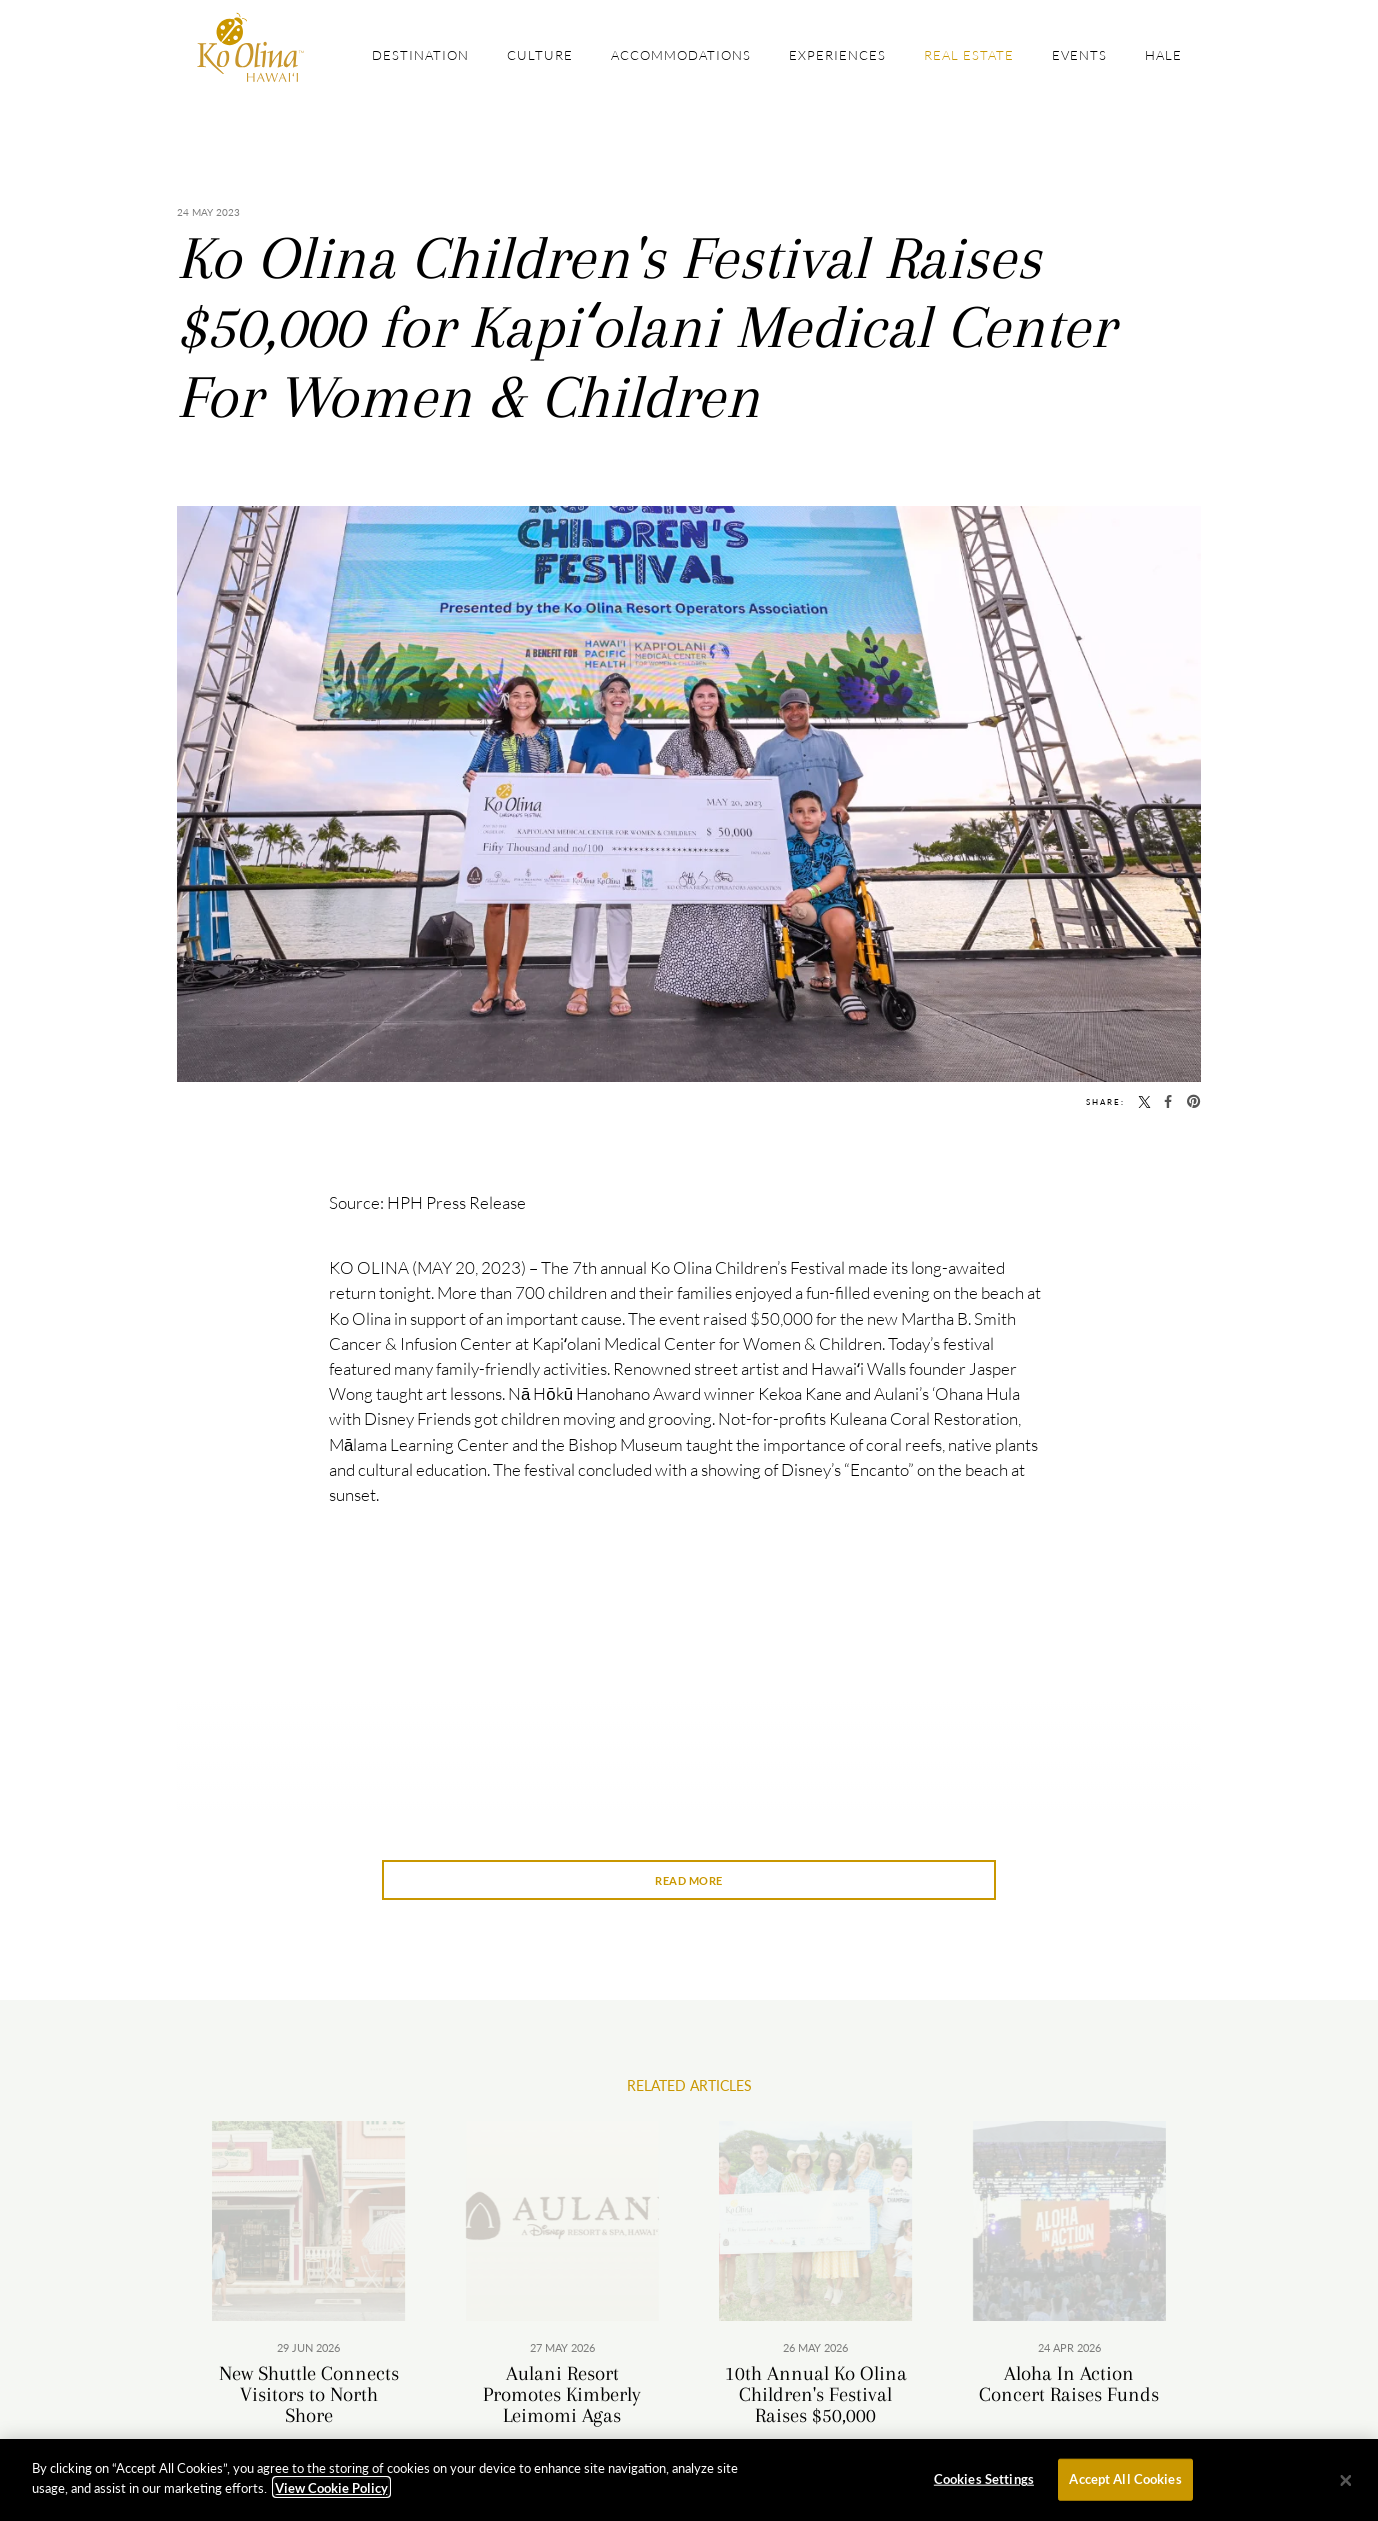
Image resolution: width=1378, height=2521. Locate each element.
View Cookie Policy (331, 2494)
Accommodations (681, 55)
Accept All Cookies (1125, 2485)
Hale (1163, 55)
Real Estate (969, 55)
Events (1079, 55)
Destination (420, 55)
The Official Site (250, 47)
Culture (540, 55)
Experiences (837, 55)
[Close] (1346, 2486)
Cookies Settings (984, 2485)
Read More (689, 1880)
